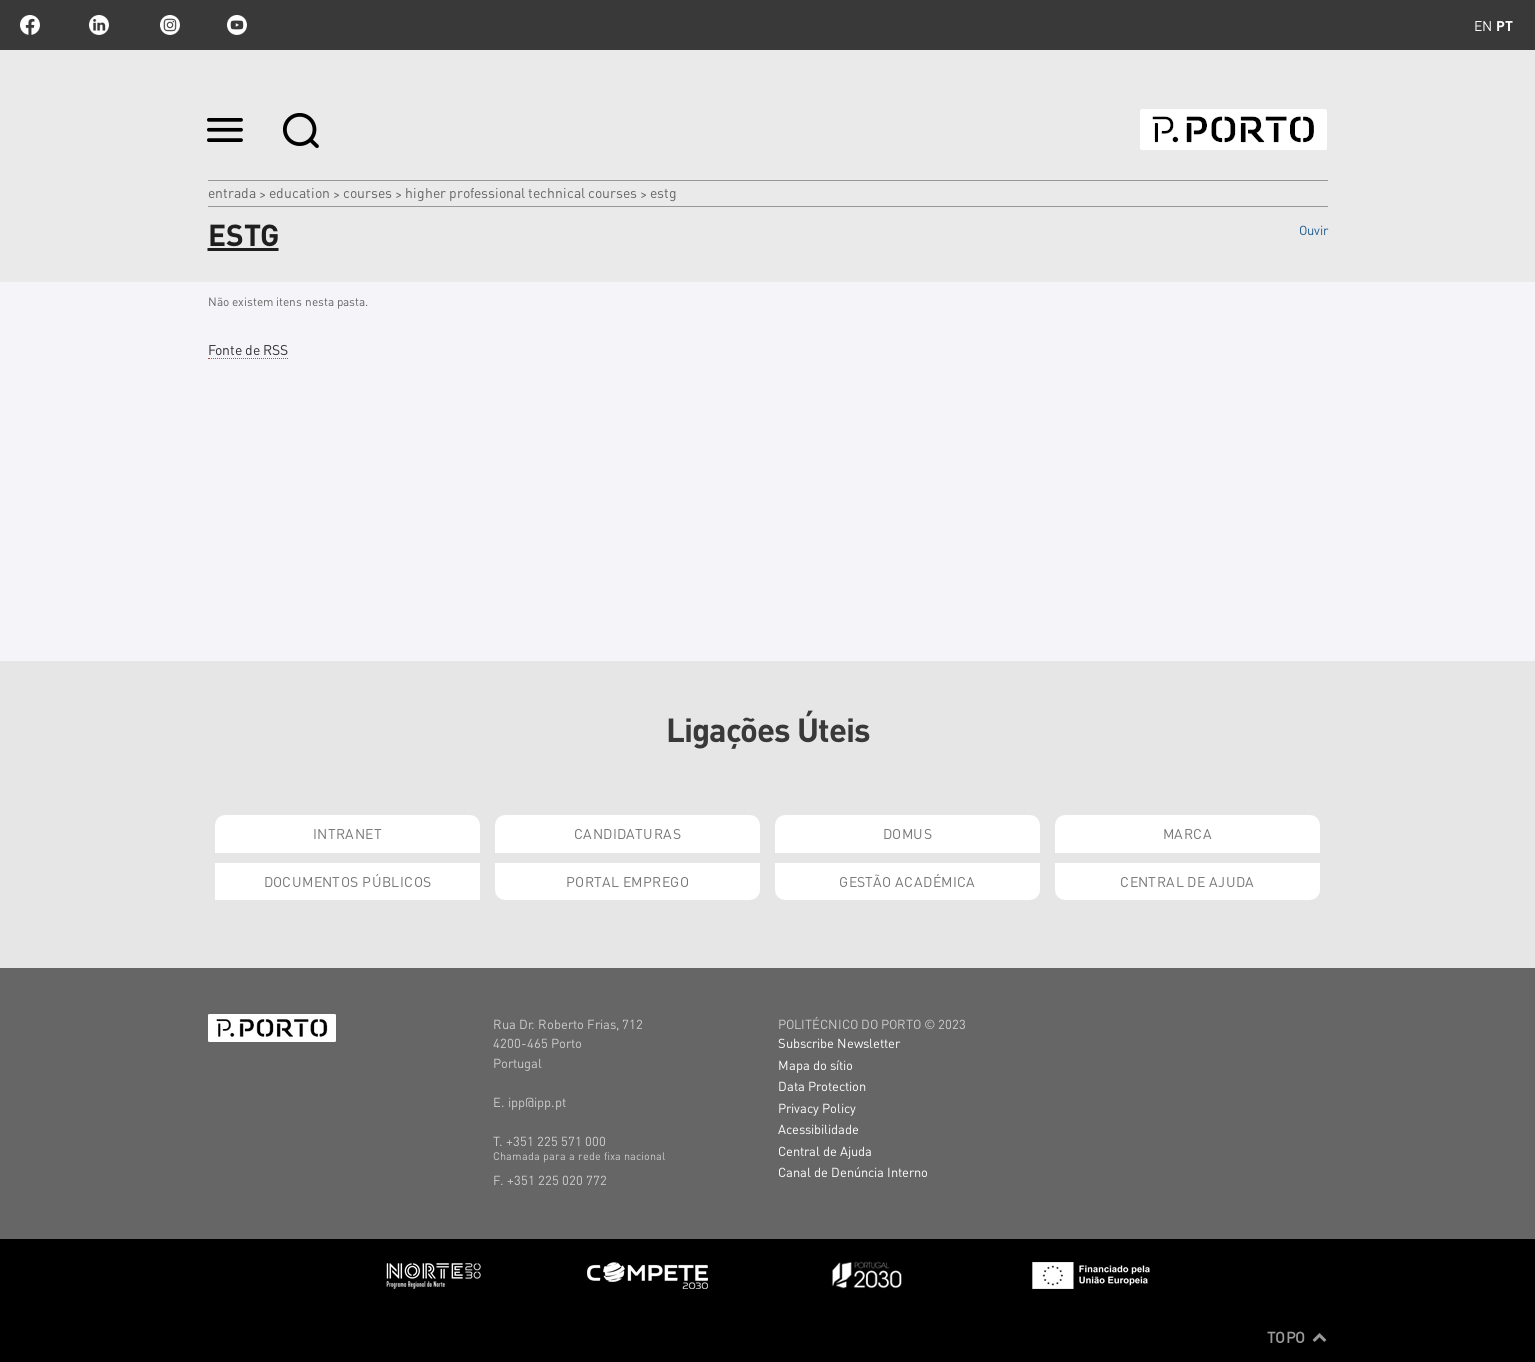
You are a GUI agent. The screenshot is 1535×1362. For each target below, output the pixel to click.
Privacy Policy (817, 1107)
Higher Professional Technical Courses (521, 192)
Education (299, 192)
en (1483, 25)
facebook (30, 25)
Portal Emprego (627, 881)
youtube (237, 25)
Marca (1187, 833)
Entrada (232, 192)
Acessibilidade (818, 1128)
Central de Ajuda (1187, 881)
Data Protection (822, 1085)
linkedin (99, 25)
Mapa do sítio (815, 1064)
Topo (1297, 1337)
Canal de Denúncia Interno (853, 1171)
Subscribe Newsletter (839, 1042)
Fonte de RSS (248, 349)
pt (1504, 25)
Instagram (168, 25)
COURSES (367, 192)
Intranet (347, 833)
